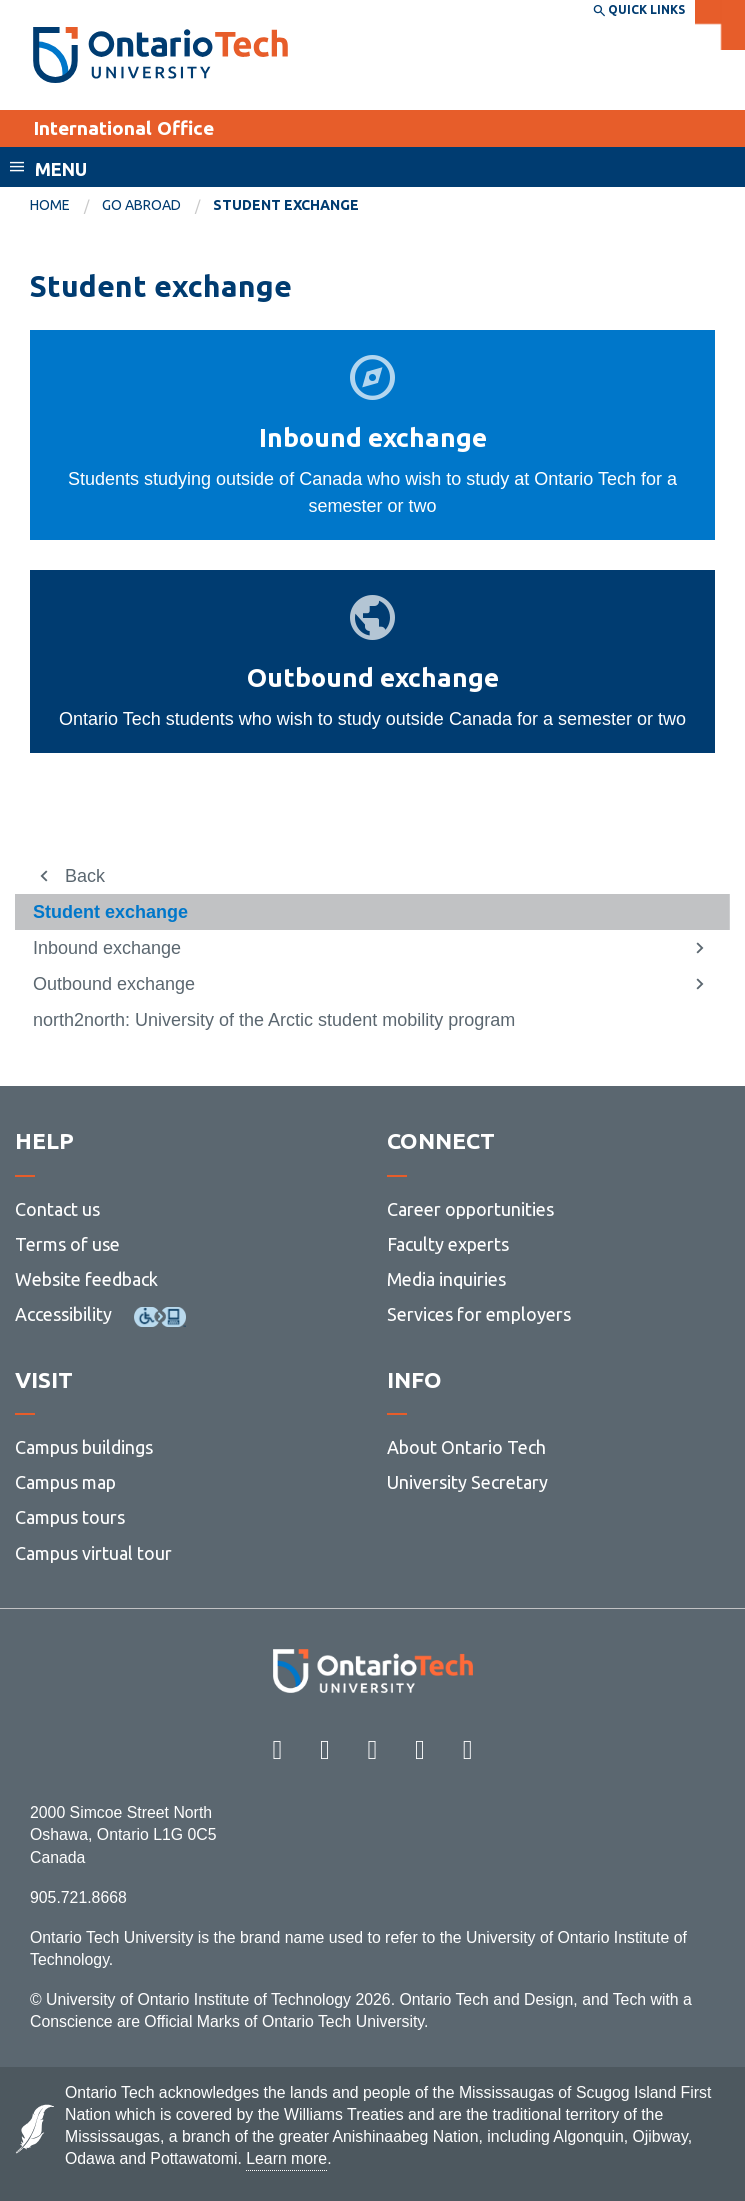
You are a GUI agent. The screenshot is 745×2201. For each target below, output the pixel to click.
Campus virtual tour (93, 1553)
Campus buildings (84, 1447)
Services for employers (479, 1314)
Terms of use (67, 1244)
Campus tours (70, 1517)
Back (85, 876)
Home (50, 205)
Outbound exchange (114, 984)
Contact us (57, 1209)
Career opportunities (470, 1209)
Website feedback (86, 1279)
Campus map (65, 1482)
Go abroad (141, 205)
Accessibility (63, 1314)
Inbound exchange (107, 948)
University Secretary (467, 1482)
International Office (123, 128)
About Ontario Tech (466, 1447)
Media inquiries (446, 1279)
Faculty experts (448, 1244)
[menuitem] (66, 206)
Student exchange (110, 912)
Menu (61, 169)
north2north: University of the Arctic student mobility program (274, 1020)
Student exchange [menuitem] (286, 205)
